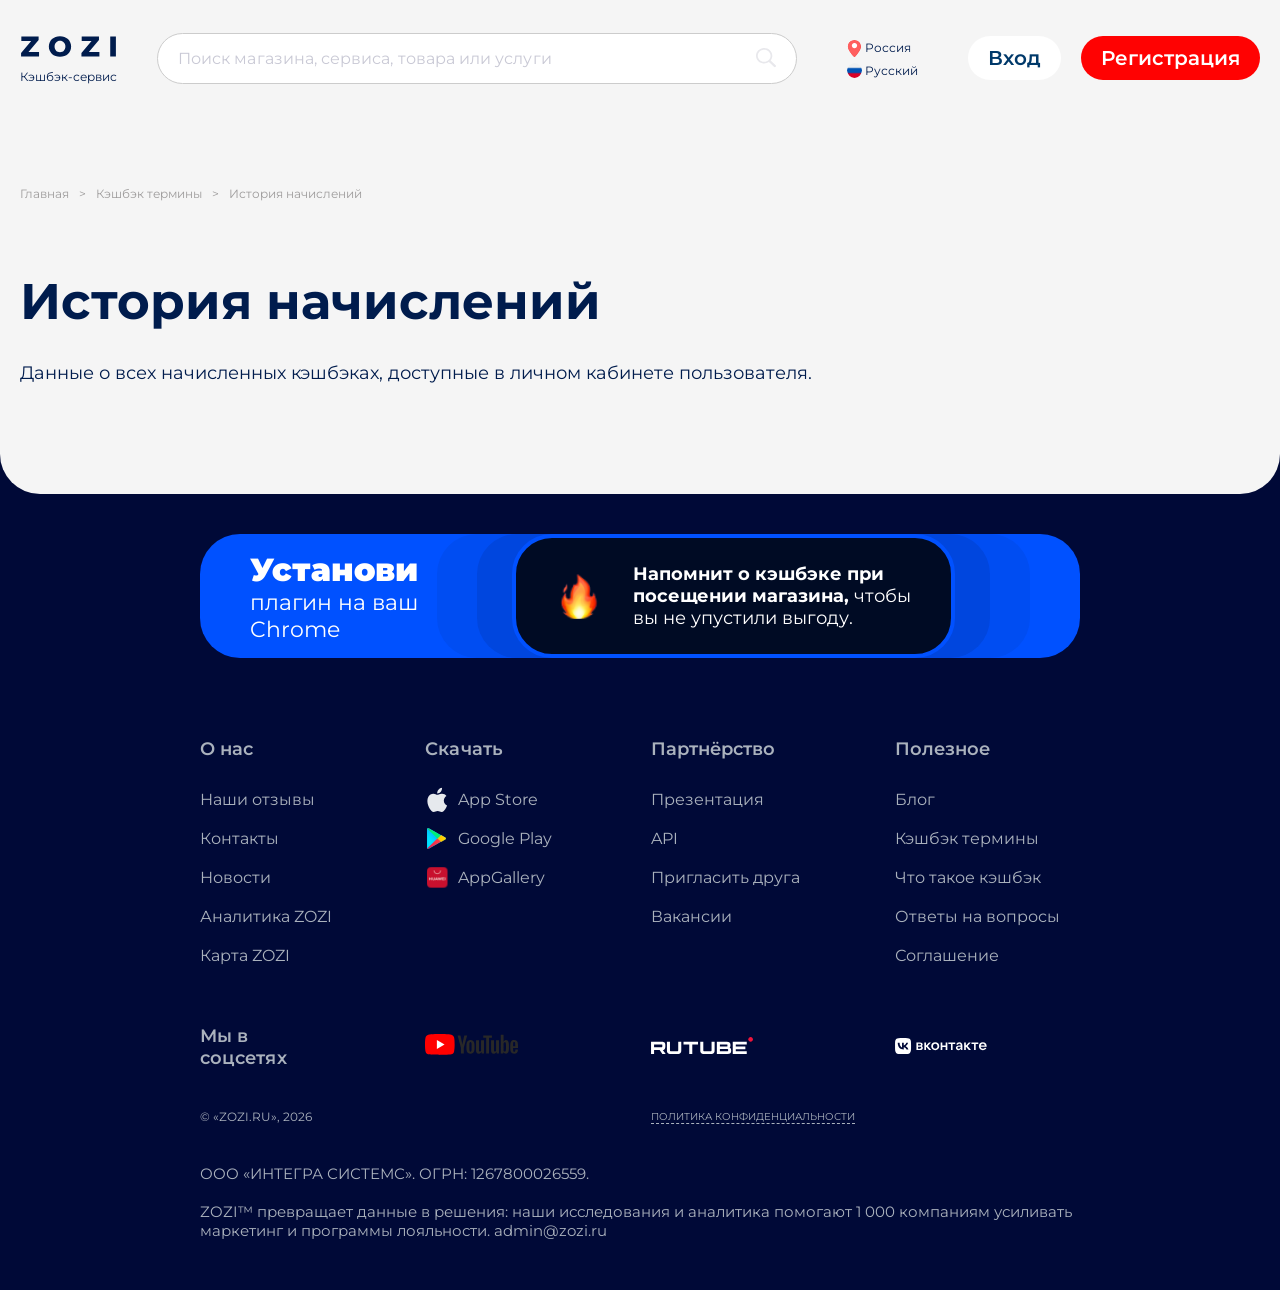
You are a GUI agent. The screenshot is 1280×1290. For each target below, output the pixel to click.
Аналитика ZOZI (266, 916)
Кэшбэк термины (967, 838)
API (664, 838)
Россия (878, 47)
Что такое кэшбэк (968, 877)
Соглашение (947, 955)
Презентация (707, 799)
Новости (235, 877)
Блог (915, 799)
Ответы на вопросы (977, 916)
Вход (1014, 58)
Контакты (239, 838)
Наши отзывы (257, 799)
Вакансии (691, 916)
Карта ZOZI (245, 955)
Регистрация (1170, 58)
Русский (882, 70)
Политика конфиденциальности (753, 1116)
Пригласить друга (725, 877)
